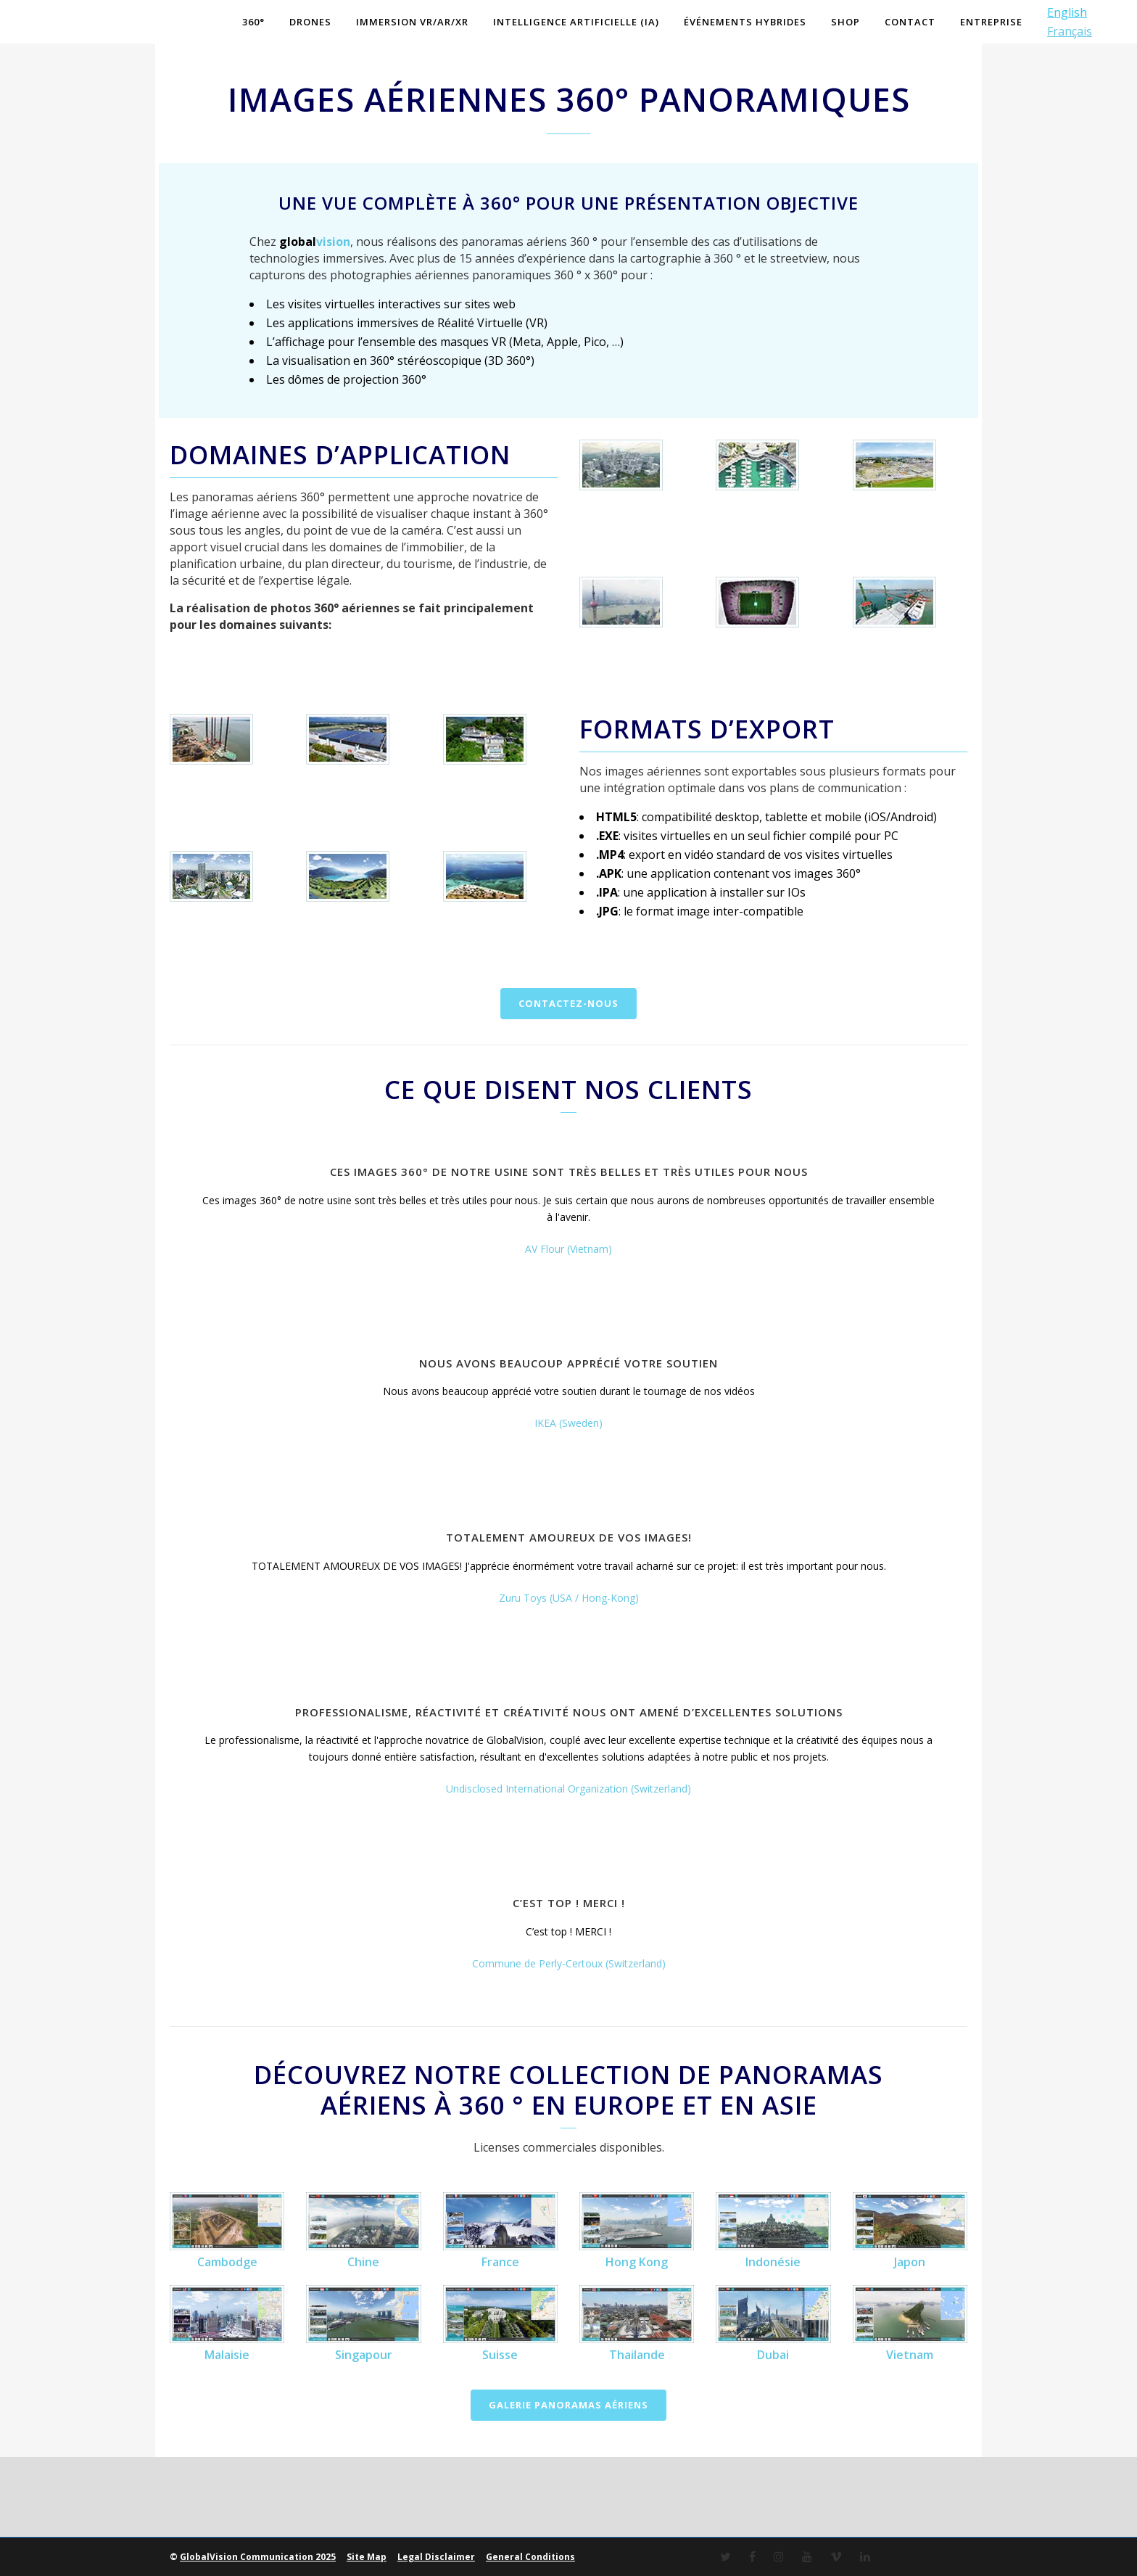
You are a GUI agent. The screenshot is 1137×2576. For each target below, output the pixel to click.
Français (1069, 31)
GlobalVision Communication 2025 (258, 2557)
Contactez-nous (568, 1003)
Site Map (366, 2557)
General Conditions (530, 2557)
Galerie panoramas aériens (568, 2404)
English (1067, 12)
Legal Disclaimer (436, 2557)
